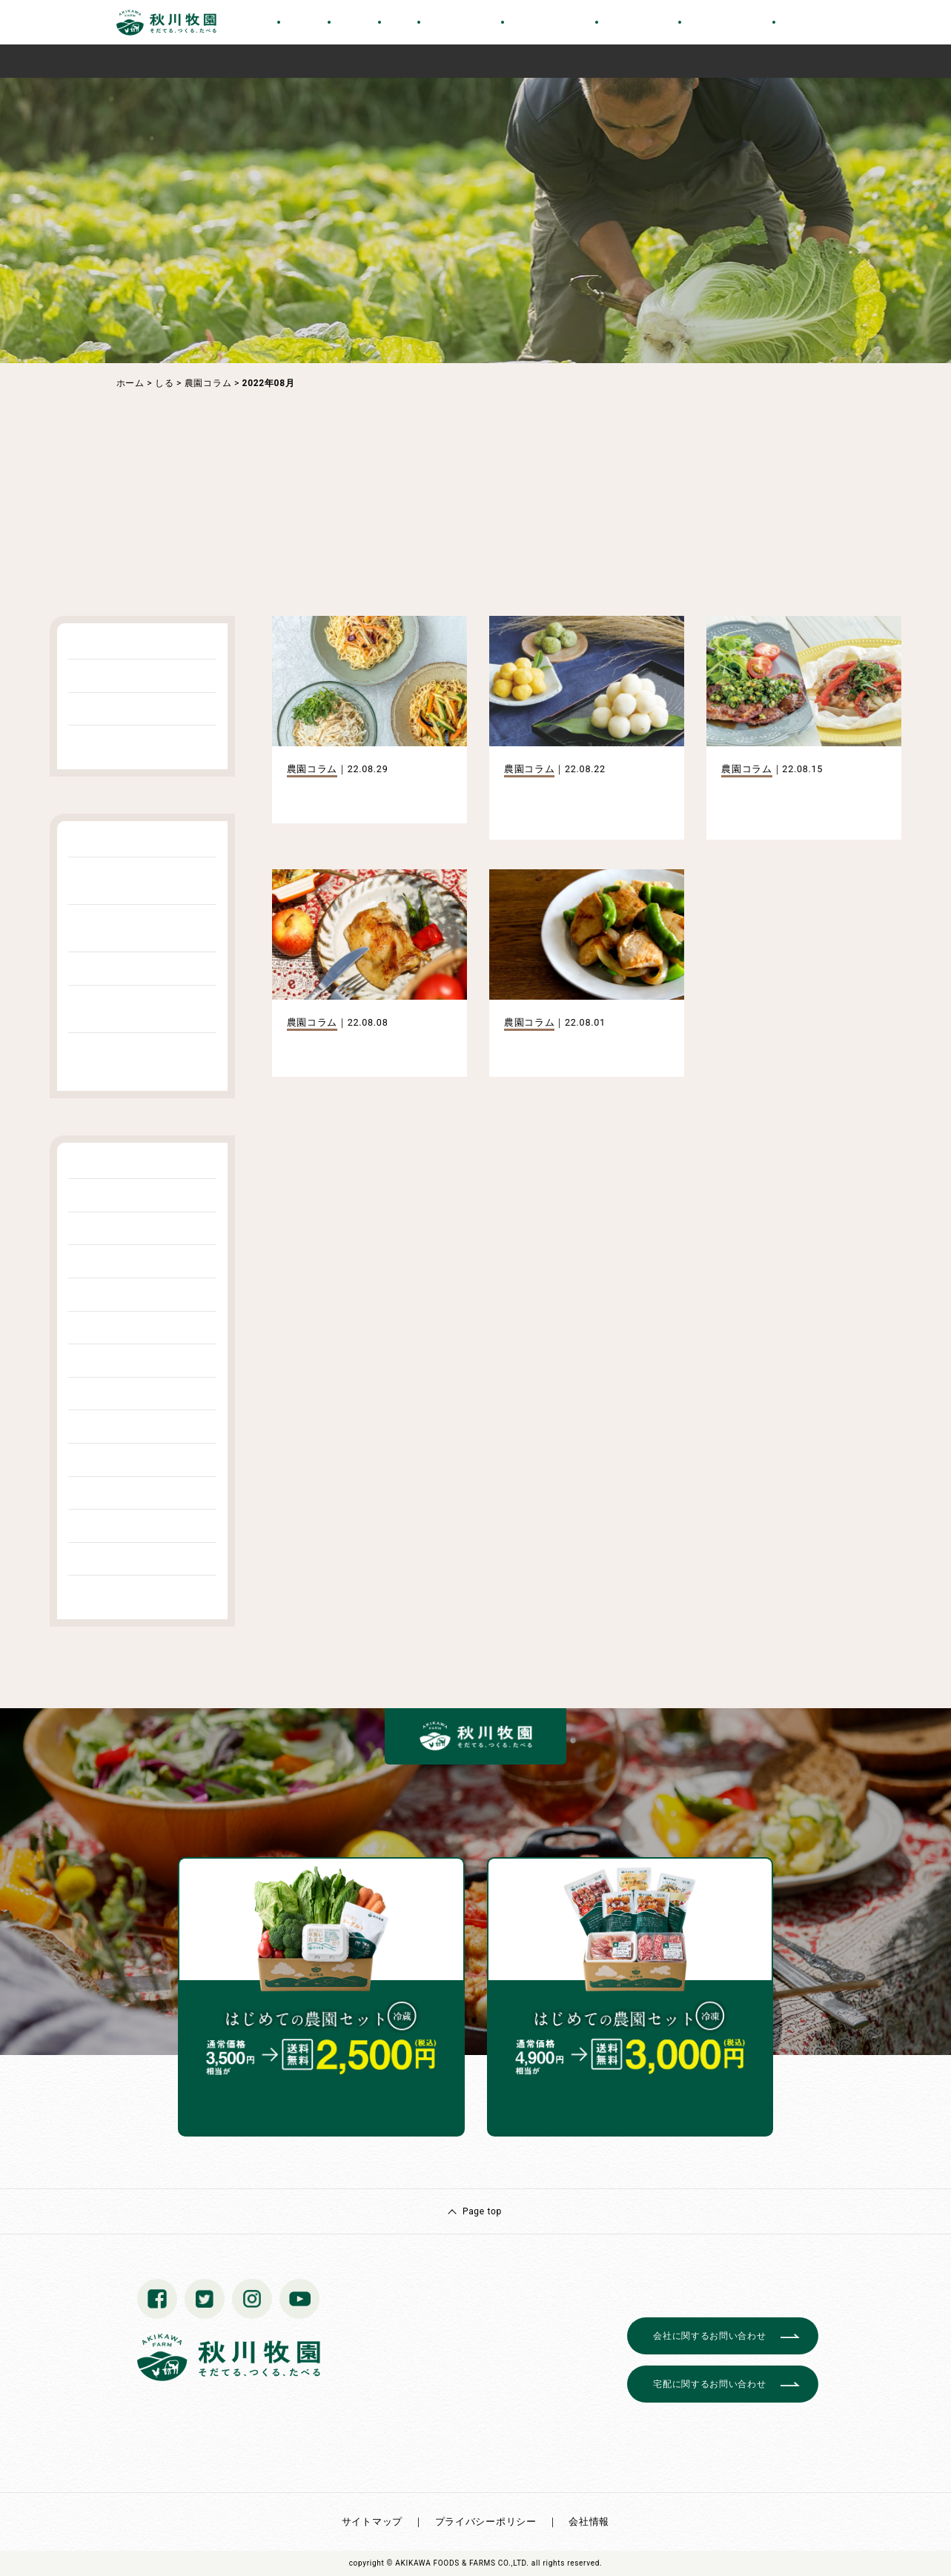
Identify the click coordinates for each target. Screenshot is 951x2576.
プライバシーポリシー (486, 2521)
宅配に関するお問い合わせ (709, 2384)
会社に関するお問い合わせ (709, 2336)
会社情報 (589, 2521)
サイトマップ (372, 2521)
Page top (482, 2211)
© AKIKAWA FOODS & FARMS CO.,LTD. (458, 2563)
